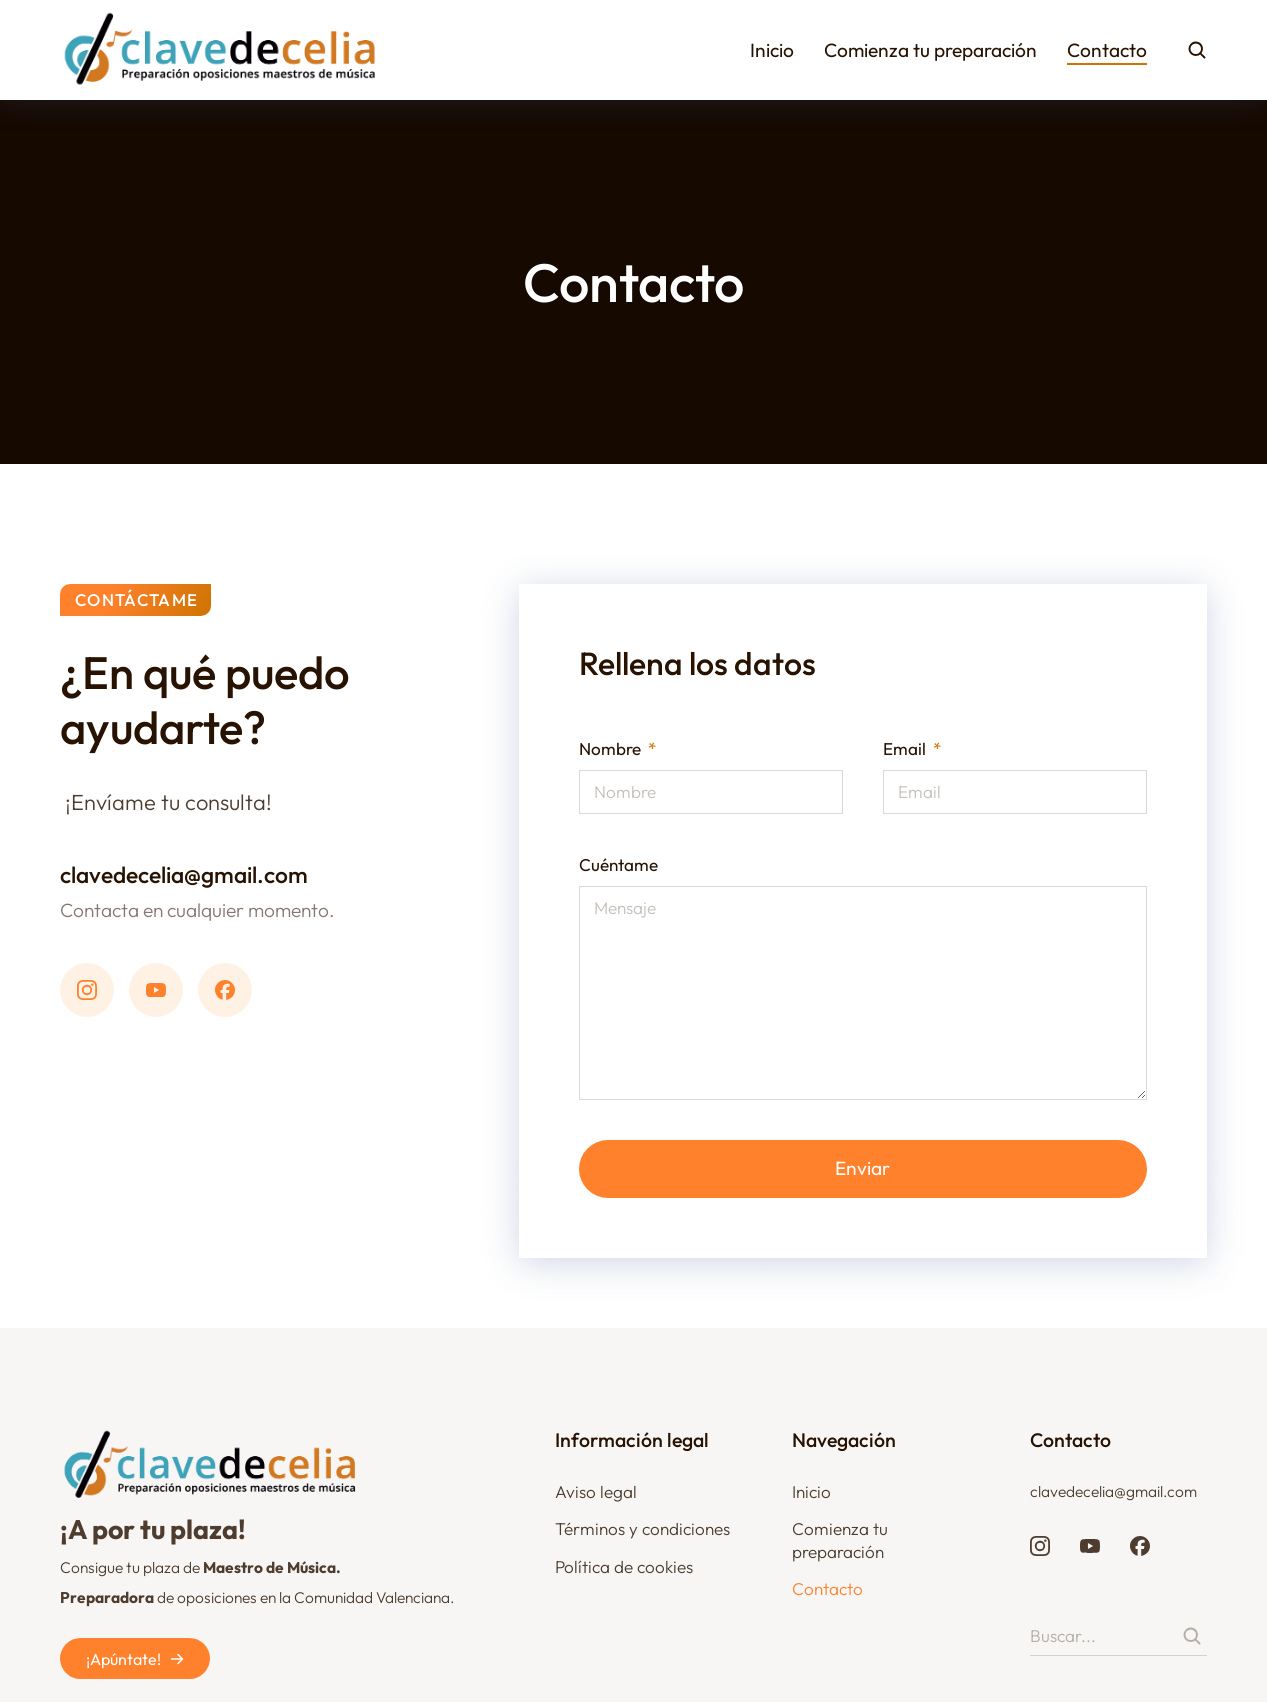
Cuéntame (618, 864)
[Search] (1192, 1636)
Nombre (612, 748)
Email (906, 748)
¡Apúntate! (135, 1659)
